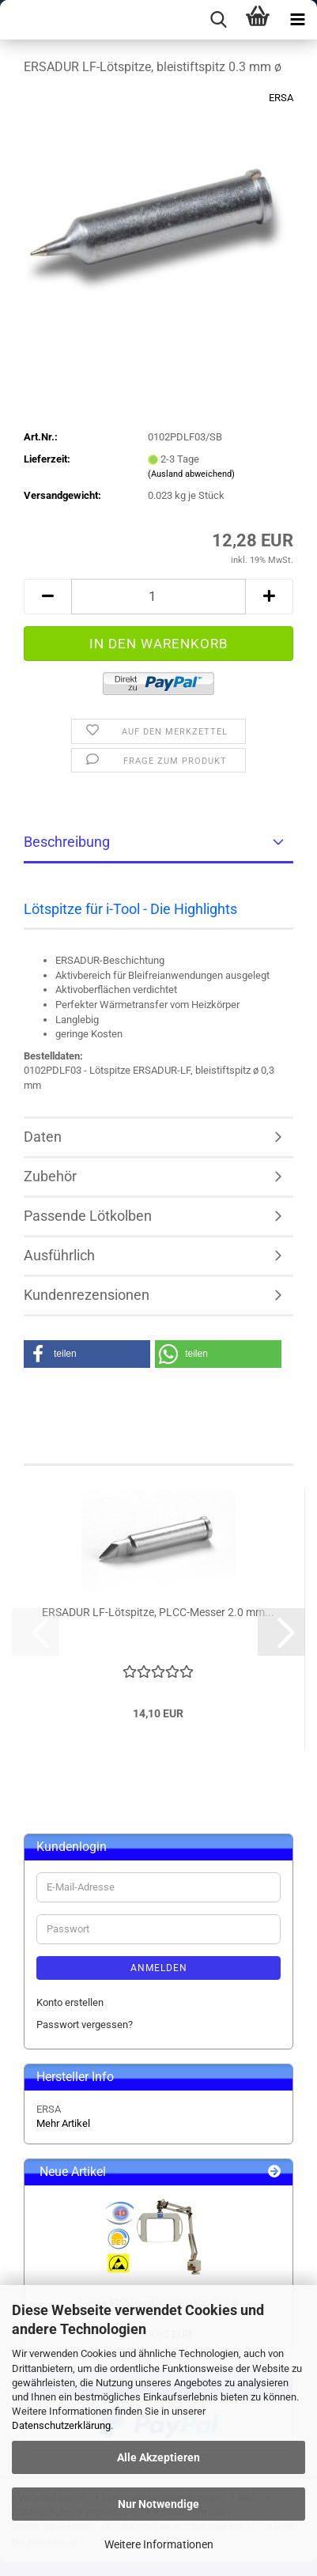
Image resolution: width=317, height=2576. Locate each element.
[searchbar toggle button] (218, 20)
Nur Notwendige (158, 2504)
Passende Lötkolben (88, 1215)
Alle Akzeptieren (158, 2457)
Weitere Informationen (158, 2544)
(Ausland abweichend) (191, 474)
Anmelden (158, 1968)
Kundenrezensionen (86, 1294)
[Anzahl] (158, 596)
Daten (43, 1136)
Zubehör (50, 1176)
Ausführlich (59, 1255)
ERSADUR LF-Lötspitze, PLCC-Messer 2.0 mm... (158, 1612)
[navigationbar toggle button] (297, 20)
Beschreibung (67, 841)
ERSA (281, 98)
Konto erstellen (70, 2002)
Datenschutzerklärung (61, 2425)
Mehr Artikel (63, 2123)
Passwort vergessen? (84, 2024)
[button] (47, 596)
